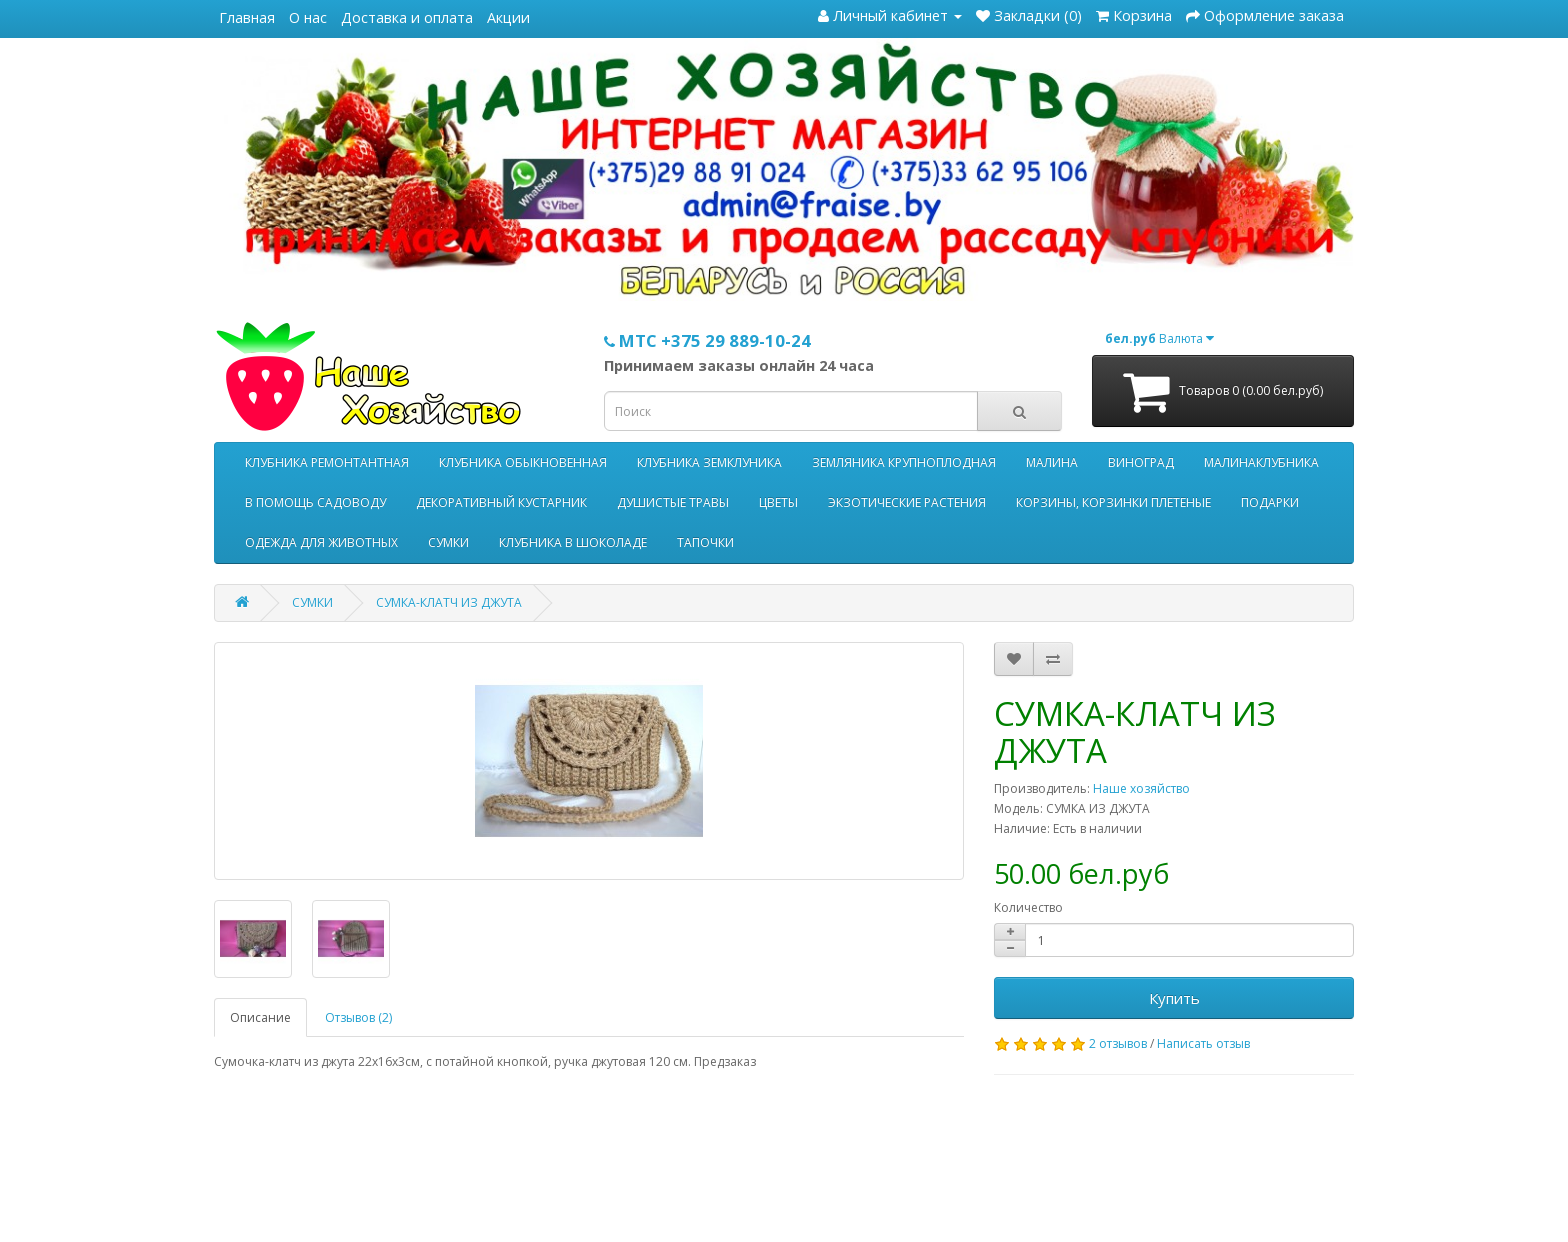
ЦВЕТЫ (778, 502)
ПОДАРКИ (1270, 502)
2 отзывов (1118, 1043)
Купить (1174, 998)
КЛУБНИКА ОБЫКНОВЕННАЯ (523, 462)
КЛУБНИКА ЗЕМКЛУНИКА (709, 462)
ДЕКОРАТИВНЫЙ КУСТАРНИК (501, 502)
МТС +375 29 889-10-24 (707, 340)
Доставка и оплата (407, 17)
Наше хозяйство (1141, 788)
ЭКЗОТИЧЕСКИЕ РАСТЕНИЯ (907, 502)
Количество (1028, 907)
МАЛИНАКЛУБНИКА (1261, 462)
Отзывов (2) (358, 1017)
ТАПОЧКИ (705, 542)
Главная (247, 17)
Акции (508, 17)
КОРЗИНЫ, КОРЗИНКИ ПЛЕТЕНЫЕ (1113, 502)
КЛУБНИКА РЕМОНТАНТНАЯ (327, 462)
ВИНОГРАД (1141, 462)
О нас (308, 17)
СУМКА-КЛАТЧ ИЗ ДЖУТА (449, 602)
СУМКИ (448, 542)
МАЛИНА (1052, 462)
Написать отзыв (1203, 1043)
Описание (260, 1017)
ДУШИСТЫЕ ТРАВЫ (673, 502)
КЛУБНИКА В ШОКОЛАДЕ (573, 542)
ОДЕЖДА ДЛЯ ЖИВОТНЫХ (321, 542)
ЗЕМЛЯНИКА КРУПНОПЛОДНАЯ (904, 462)
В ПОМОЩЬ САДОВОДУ (315, 502)
